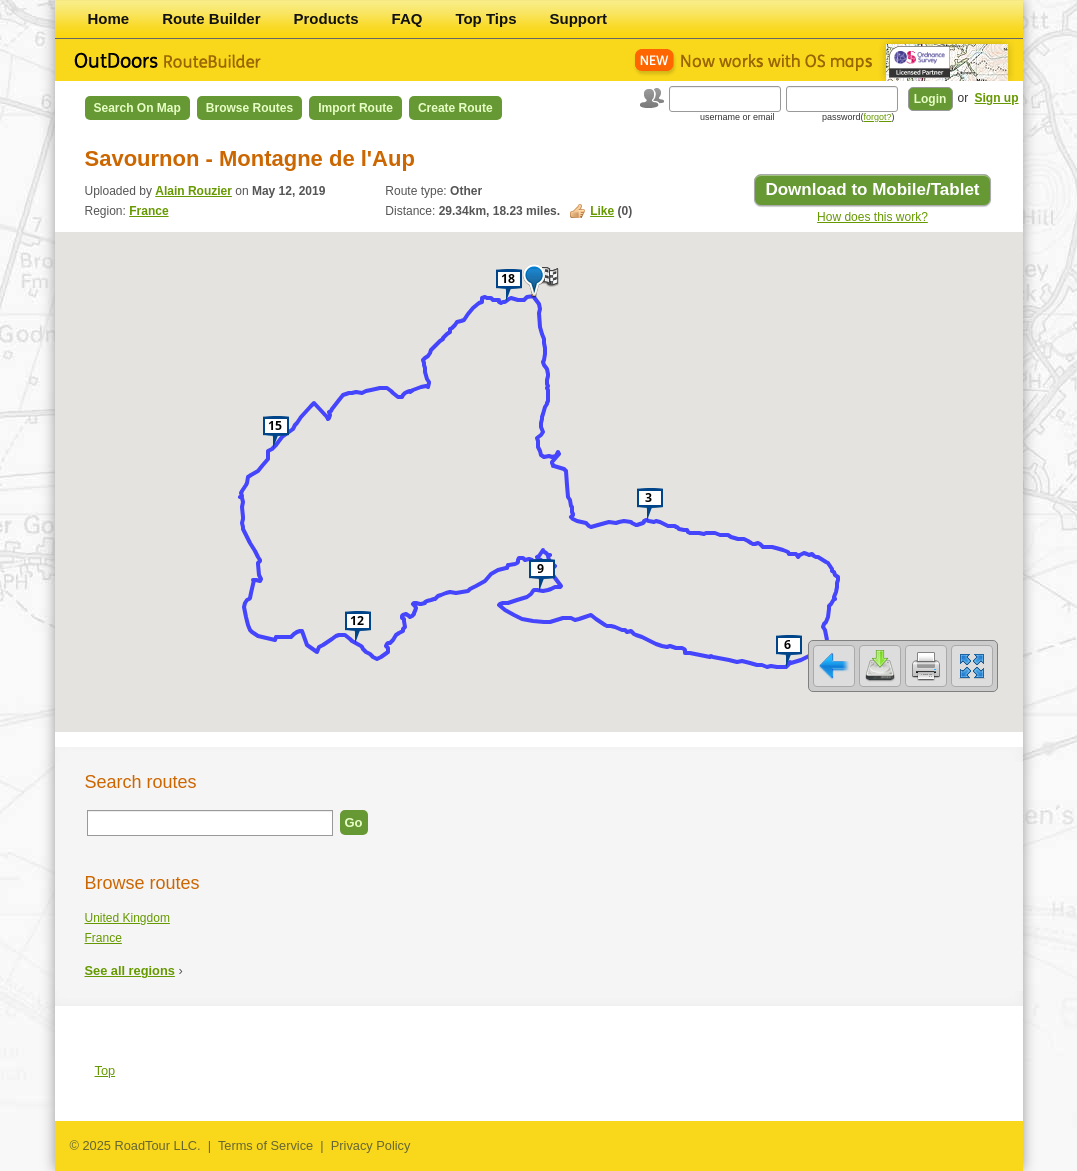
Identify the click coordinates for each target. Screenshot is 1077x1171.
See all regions (130, 970)
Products (326, 18)
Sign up (997, 98)
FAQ (407, 18)
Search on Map (137, 108)
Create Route (455, 108)
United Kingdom (127, 918)
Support (579, 18)
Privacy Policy (371, 1145)
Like (602, 211)
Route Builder (211, 18)
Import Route (355, 108)
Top (105, 1070)
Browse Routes (249, 108)
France (148, 211)
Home (109, 18)
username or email (737, 117)
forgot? (877, 117)
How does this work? (872, 217)
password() (858, 117)
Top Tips (485, 18)
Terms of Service (265, 1145)
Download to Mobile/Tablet (872, 189)
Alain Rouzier (193, 191)
